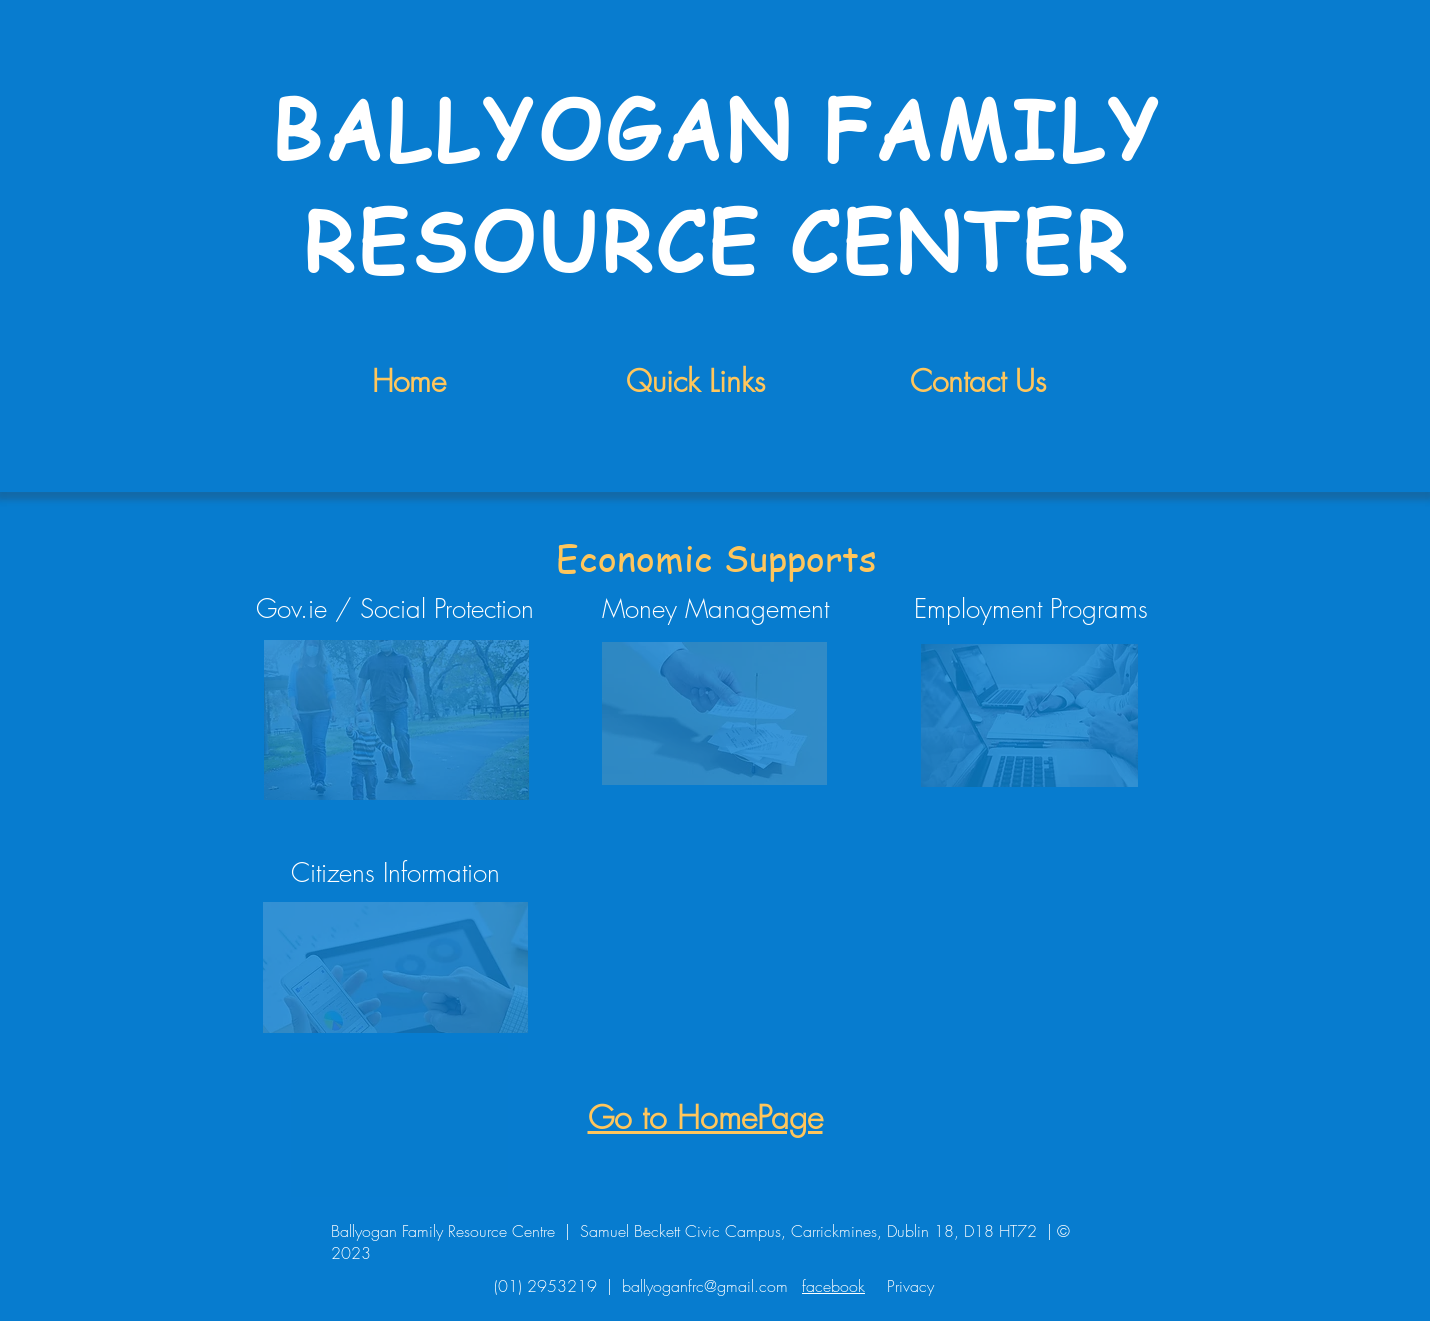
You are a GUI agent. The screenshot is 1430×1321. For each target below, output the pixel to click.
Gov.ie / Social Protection (395, 609)
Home (409, 381)
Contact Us (978, 381)
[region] (395, 717)
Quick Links (695, 381)
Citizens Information (395, 873)
